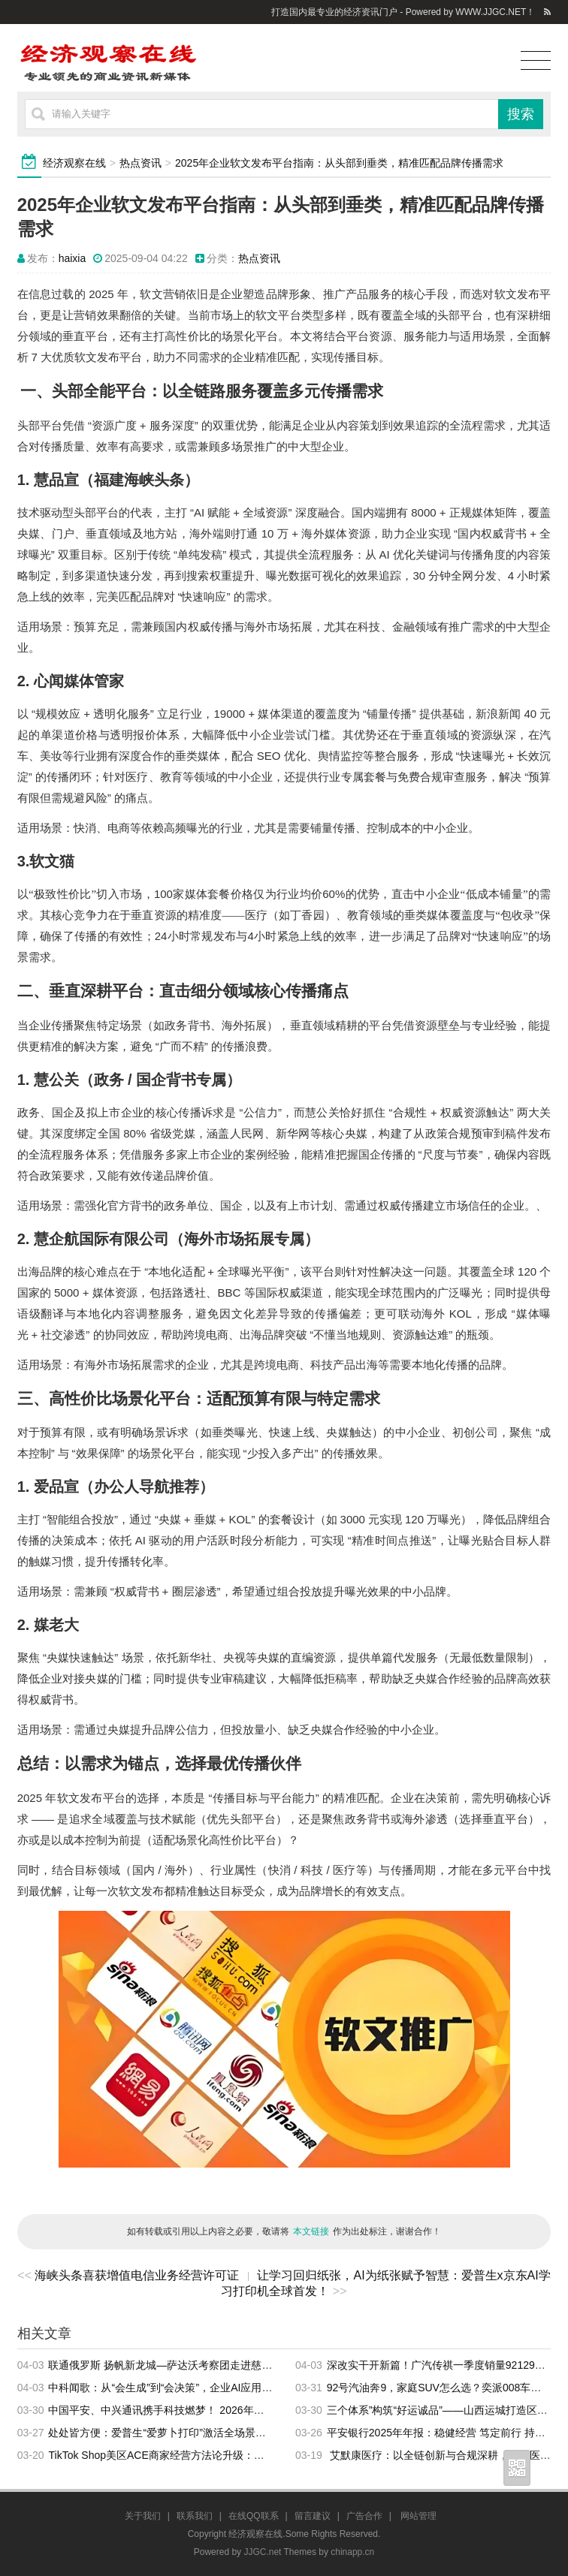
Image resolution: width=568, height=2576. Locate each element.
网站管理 (418, 2516)
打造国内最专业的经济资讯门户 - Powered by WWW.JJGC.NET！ (403, 12)
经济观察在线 (74, 163)
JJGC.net (262, 2552)
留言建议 (313, 2516)
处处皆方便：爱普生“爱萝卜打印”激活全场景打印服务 (172, 2433)
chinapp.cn (352, 2552)
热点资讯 (140, 163)
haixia (72, 258)
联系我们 (195, 2516)
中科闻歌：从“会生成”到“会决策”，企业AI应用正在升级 (176, 2388)
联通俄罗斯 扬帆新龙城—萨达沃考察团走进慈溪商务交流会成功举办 (207, 2365)
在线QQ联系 (253, 2516)
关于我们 (143, 2516)
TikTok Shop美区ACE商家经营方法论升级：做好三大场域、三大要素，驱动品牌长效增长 (256, 2455)
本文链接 (311, 2231)
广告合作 (364, 2516)
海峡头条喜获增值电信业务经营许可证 (137, 2275)
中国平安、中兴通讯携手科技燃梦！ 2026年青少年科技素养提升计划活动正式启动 (240, 2410)
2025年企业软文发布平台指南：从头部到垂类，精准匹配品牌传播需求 (339, 163)
